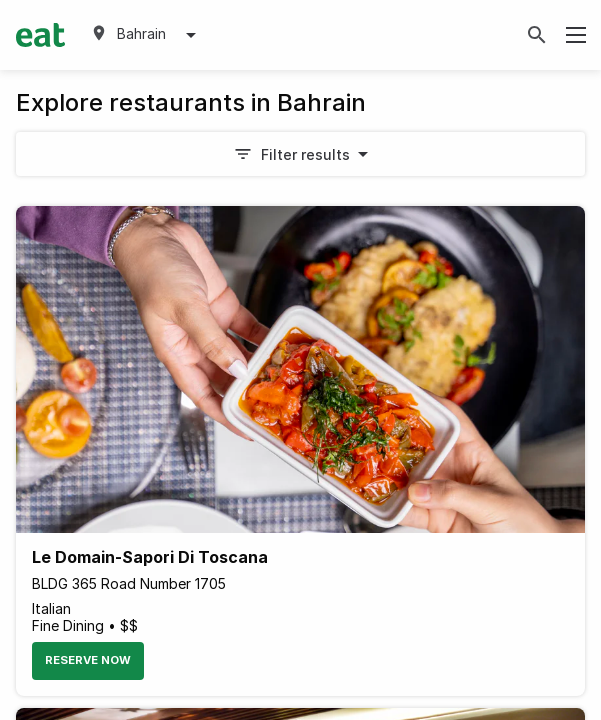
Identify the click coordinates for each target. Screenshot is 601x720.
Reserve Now (88, 660)
